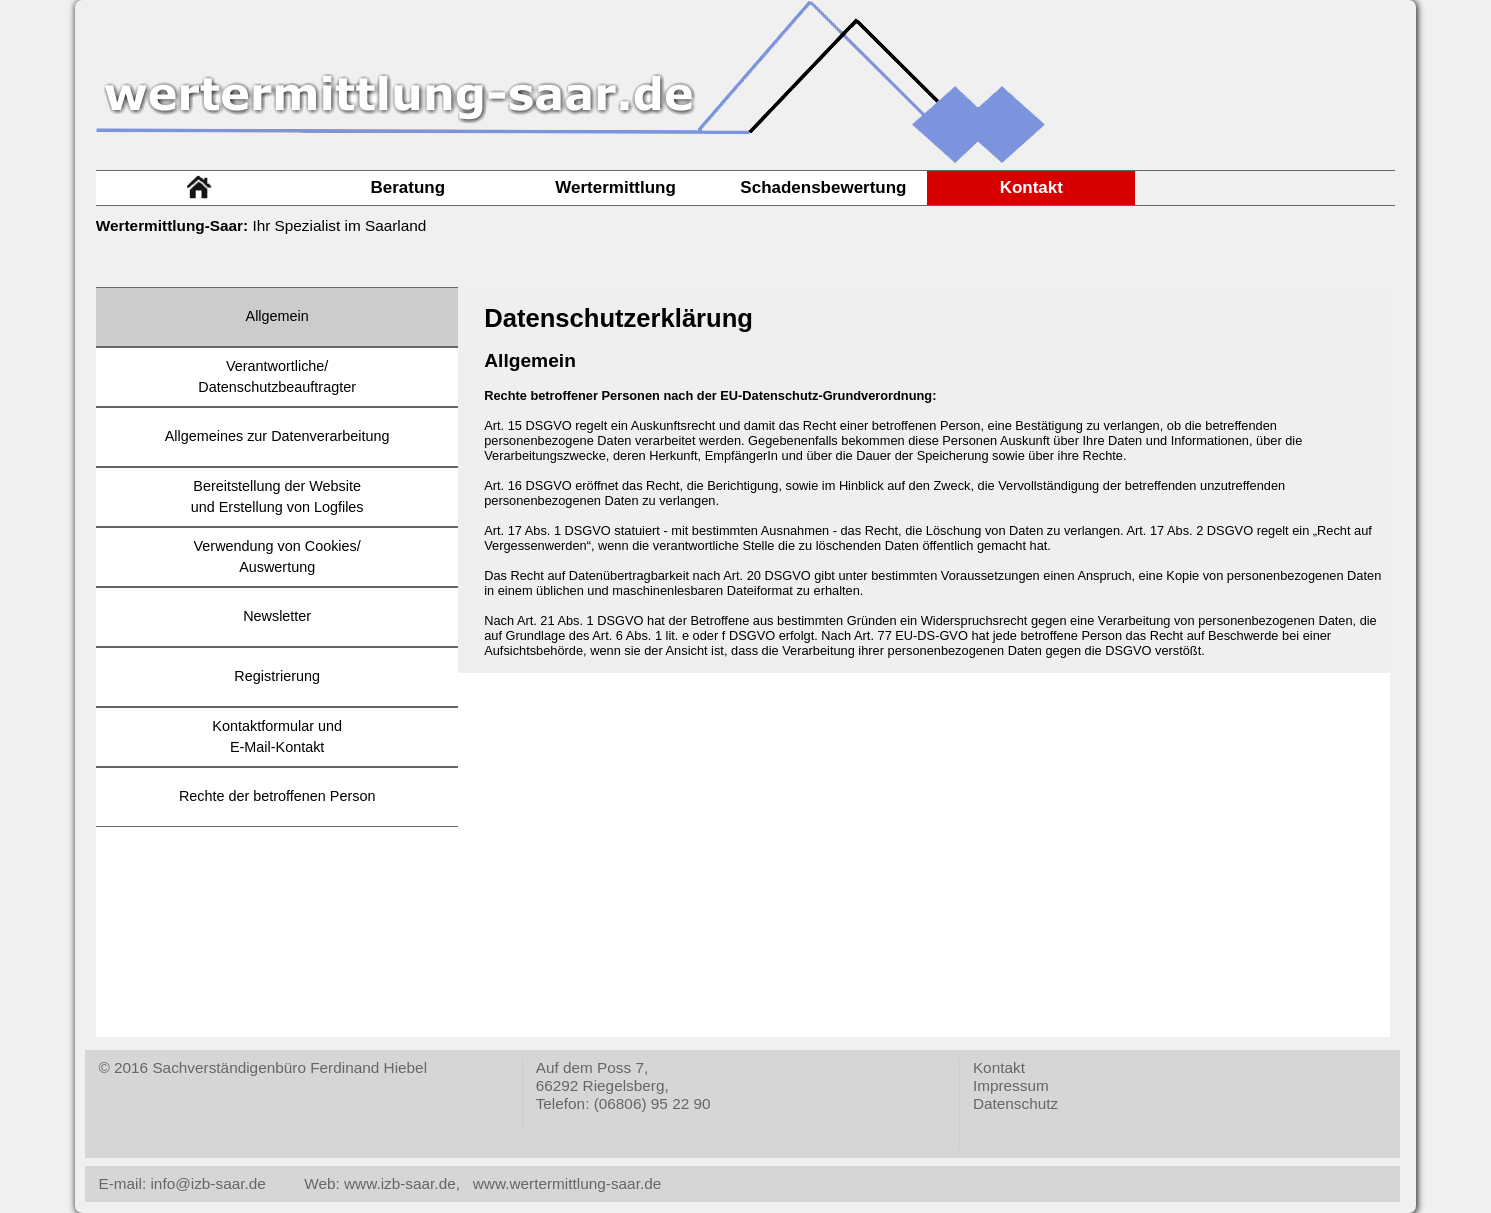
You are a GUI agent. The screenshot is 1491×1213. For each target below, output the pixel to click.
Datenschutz (1015, 1103)
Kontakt (999, 1067)
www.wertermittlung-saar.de (567, 1183)
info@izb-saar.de (206, 1183)
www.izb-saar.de (400, 1183)
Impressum (1011, 1085)
